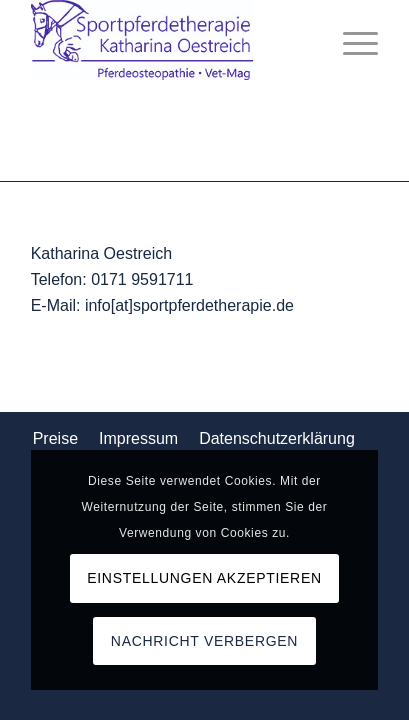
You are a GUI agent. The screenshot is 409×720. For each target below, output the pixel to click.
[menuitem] (350, 40)
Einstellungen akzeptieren (204, 578)
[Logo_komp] (170, 40)
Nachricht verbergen (204, 641)
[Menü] (350, 40)
